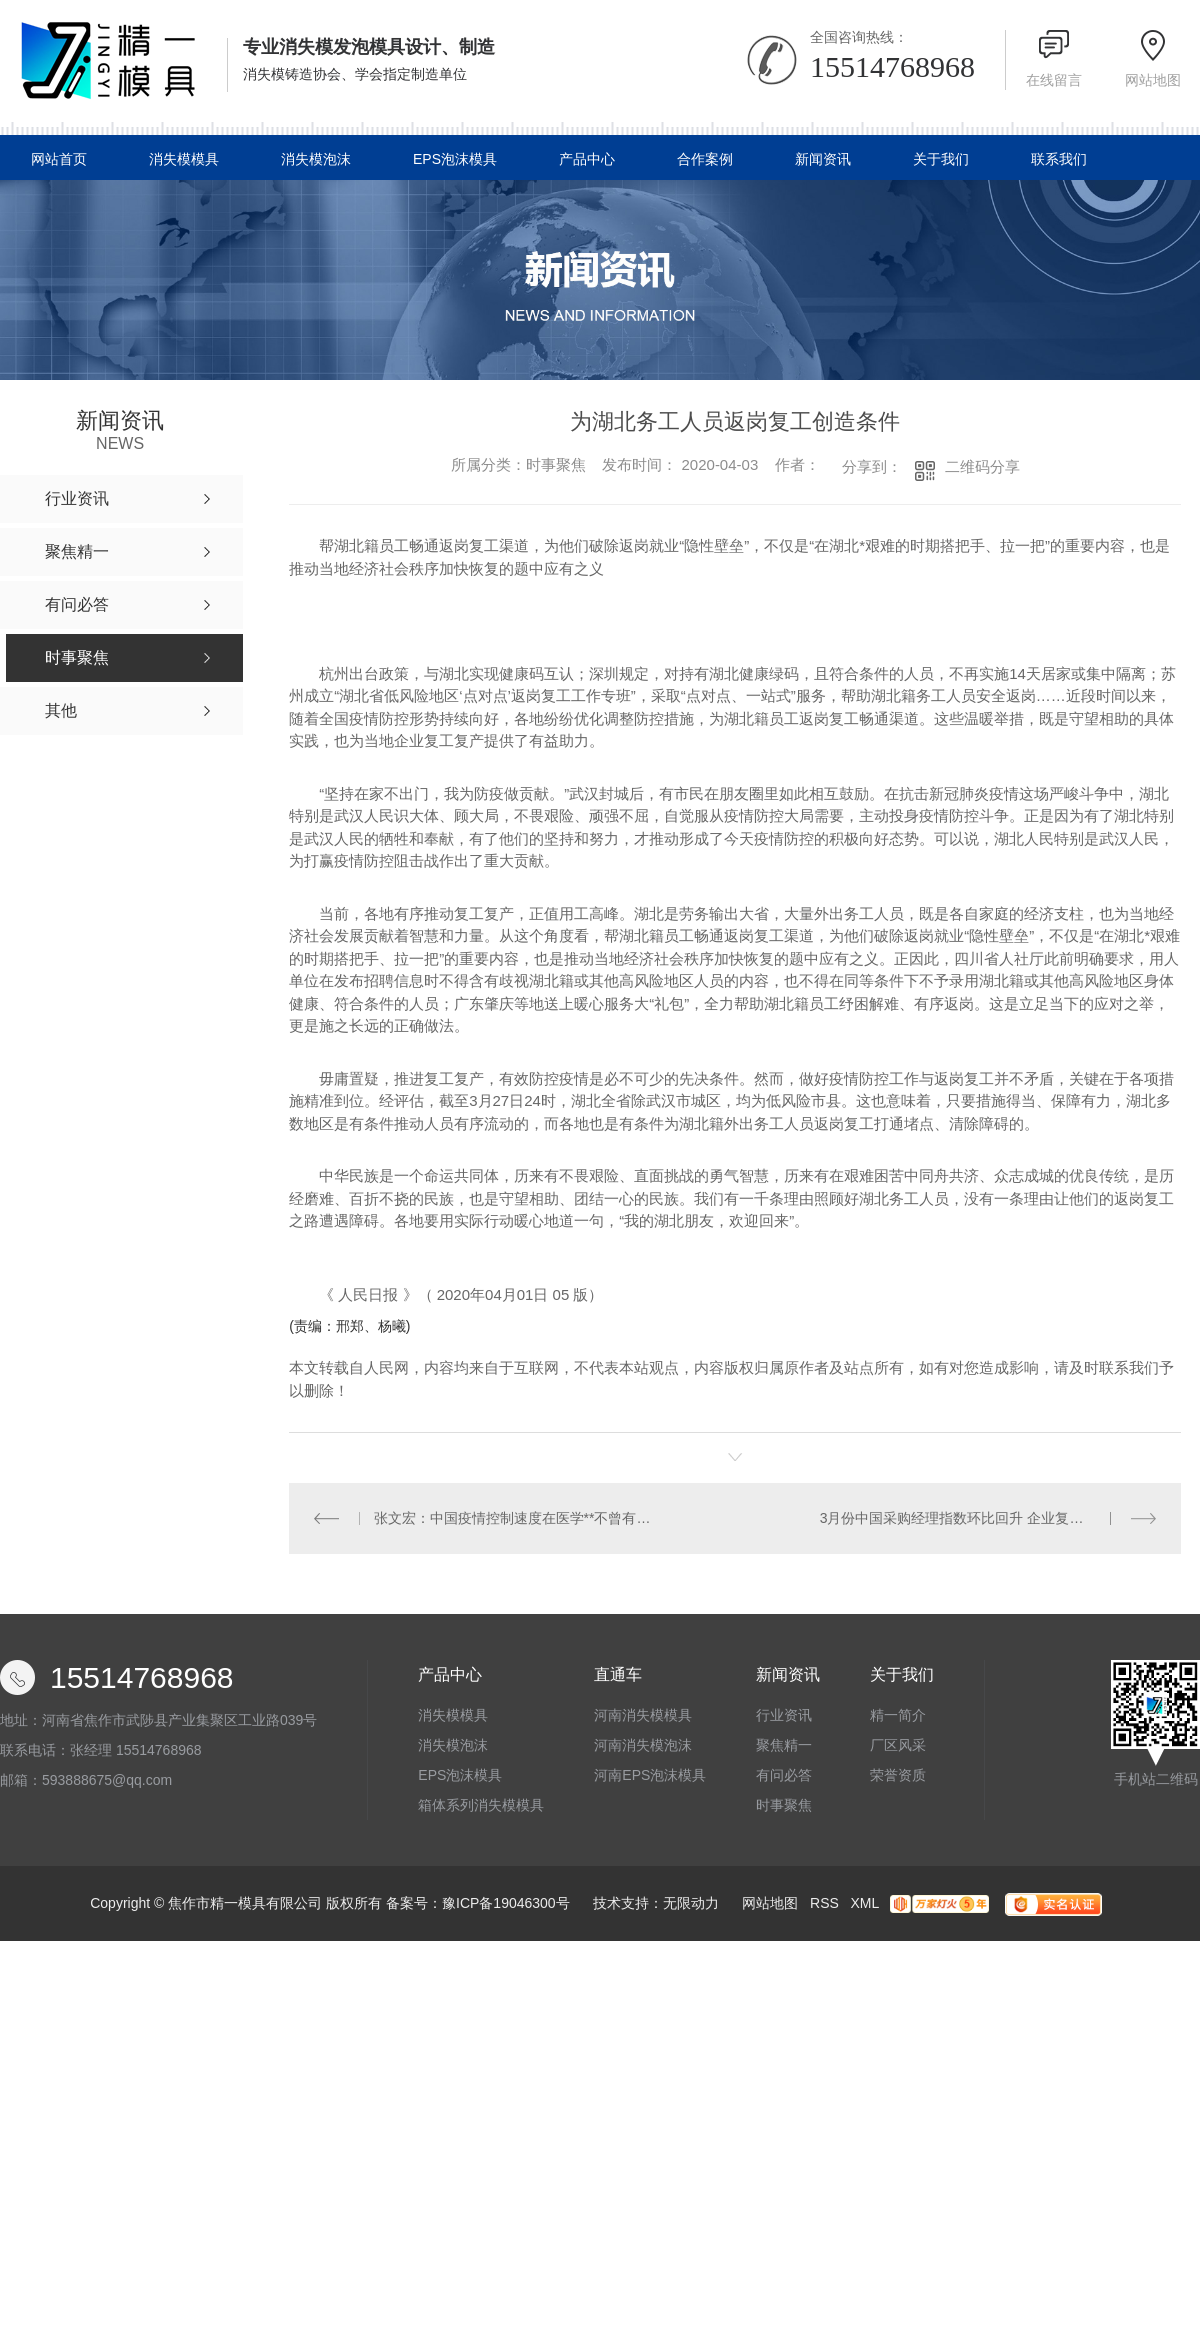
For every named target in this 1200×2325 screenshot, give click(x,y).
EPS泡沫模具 (455, 159)
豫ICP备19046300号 (506, 1903)
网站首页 (59, 159)
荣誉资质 (898, 1775)
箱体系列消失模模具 (481, 1805)
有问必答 (784, 1775)
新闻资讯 (823, 159)
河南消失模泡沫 (643, 1745)
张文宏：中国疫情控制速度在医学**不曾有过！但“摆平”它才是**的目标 (512, 1518)
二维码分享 (982, 466)
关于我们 (941, 159)
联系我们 (1059, 159)
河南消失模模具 (643, 1715)
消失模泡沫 (316, 159)
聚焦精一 (784, 1745)
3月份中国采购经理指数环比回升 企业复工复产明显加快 (988, 1518)
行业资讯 (784, 1715)
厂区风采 (898, 1745)
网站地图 (1153, 80)
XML (864, 1903)
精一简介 (898, 1715)
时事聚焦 (784, 1805)
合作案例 (705, 159)
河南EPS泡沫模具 (650, 1775)
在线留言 (1054, 80)
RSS (824, 1903)
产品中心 (587, 159)
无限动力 (691, 1903)
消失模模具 (184, 159)
